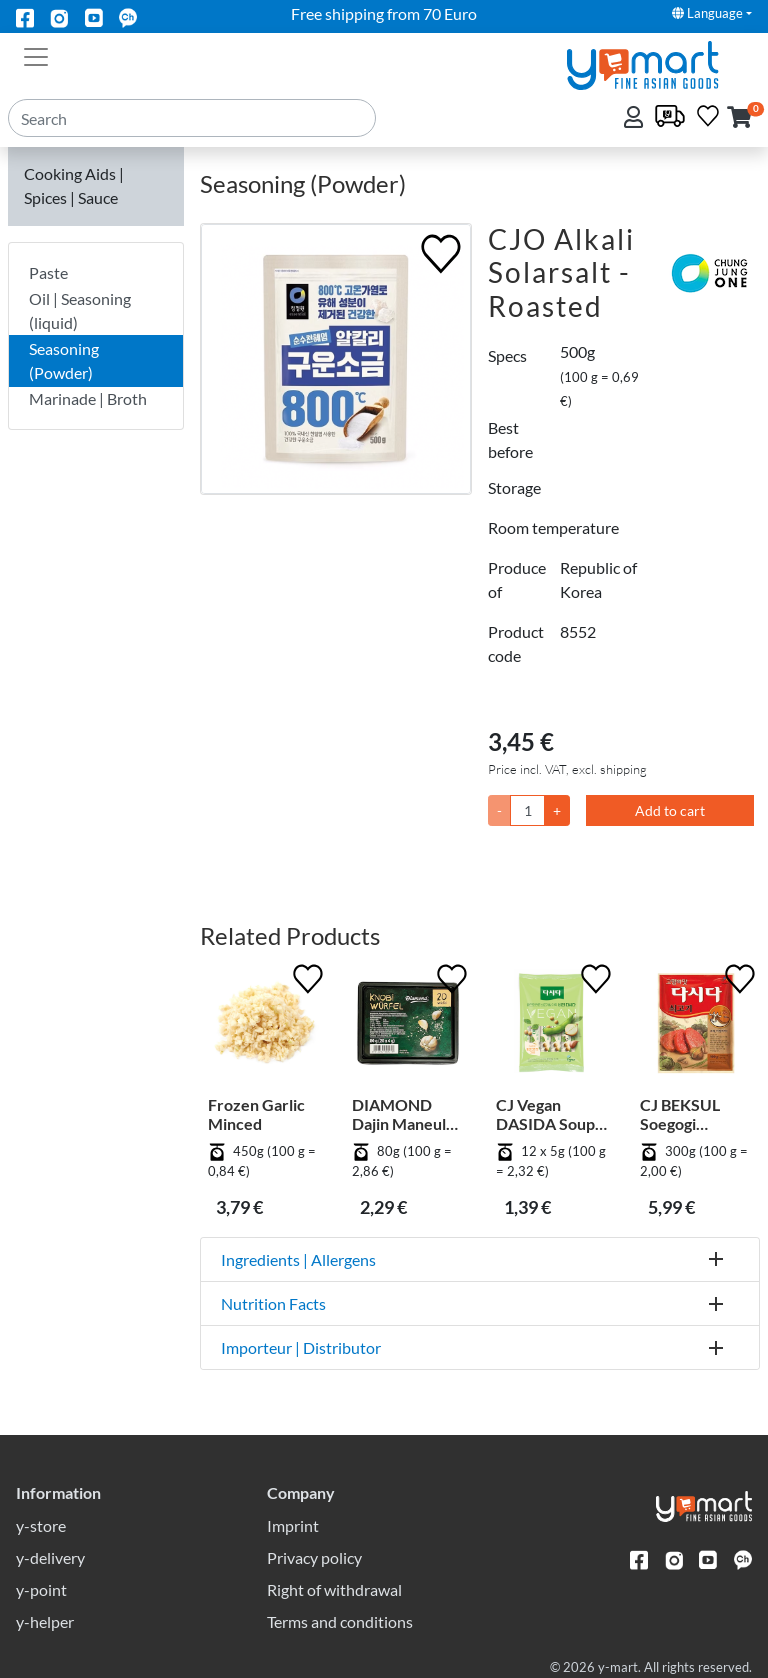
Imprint (293, 1525)
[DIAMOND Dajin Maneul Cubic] (408, 1027)
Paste (48, 272)
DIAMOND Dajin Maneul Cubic (399, 1114)
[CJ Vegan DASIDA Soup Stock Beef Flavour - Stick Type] (552, 1027)
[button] (739, 118)
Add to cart (670, 810)
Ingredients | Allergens (298, 1259)
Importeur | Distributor (301, 1347)
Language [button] (707, 13)
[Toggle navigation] (36, 55)
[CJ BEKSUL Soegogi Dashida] (696, 1027)
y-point (41, 1589)
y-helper (45, 1621)
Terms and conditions (340, 1621)
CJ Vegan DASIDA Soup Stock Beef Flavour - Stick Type (547, 1114)
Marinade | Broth (88, 398)
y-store (41, 1525)
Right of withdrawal (334, 1589)
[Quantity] (527, 810)
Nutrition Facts (273, 1303)
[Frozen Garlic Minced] (264, 1027)
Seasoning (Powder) (64, 360)
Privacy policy (314, 1557)
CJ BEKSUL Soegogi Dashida (680, 1114)
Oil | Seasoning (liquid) (80, 310)
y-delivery (50, 1557)
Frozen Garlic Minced (256, 1114)
